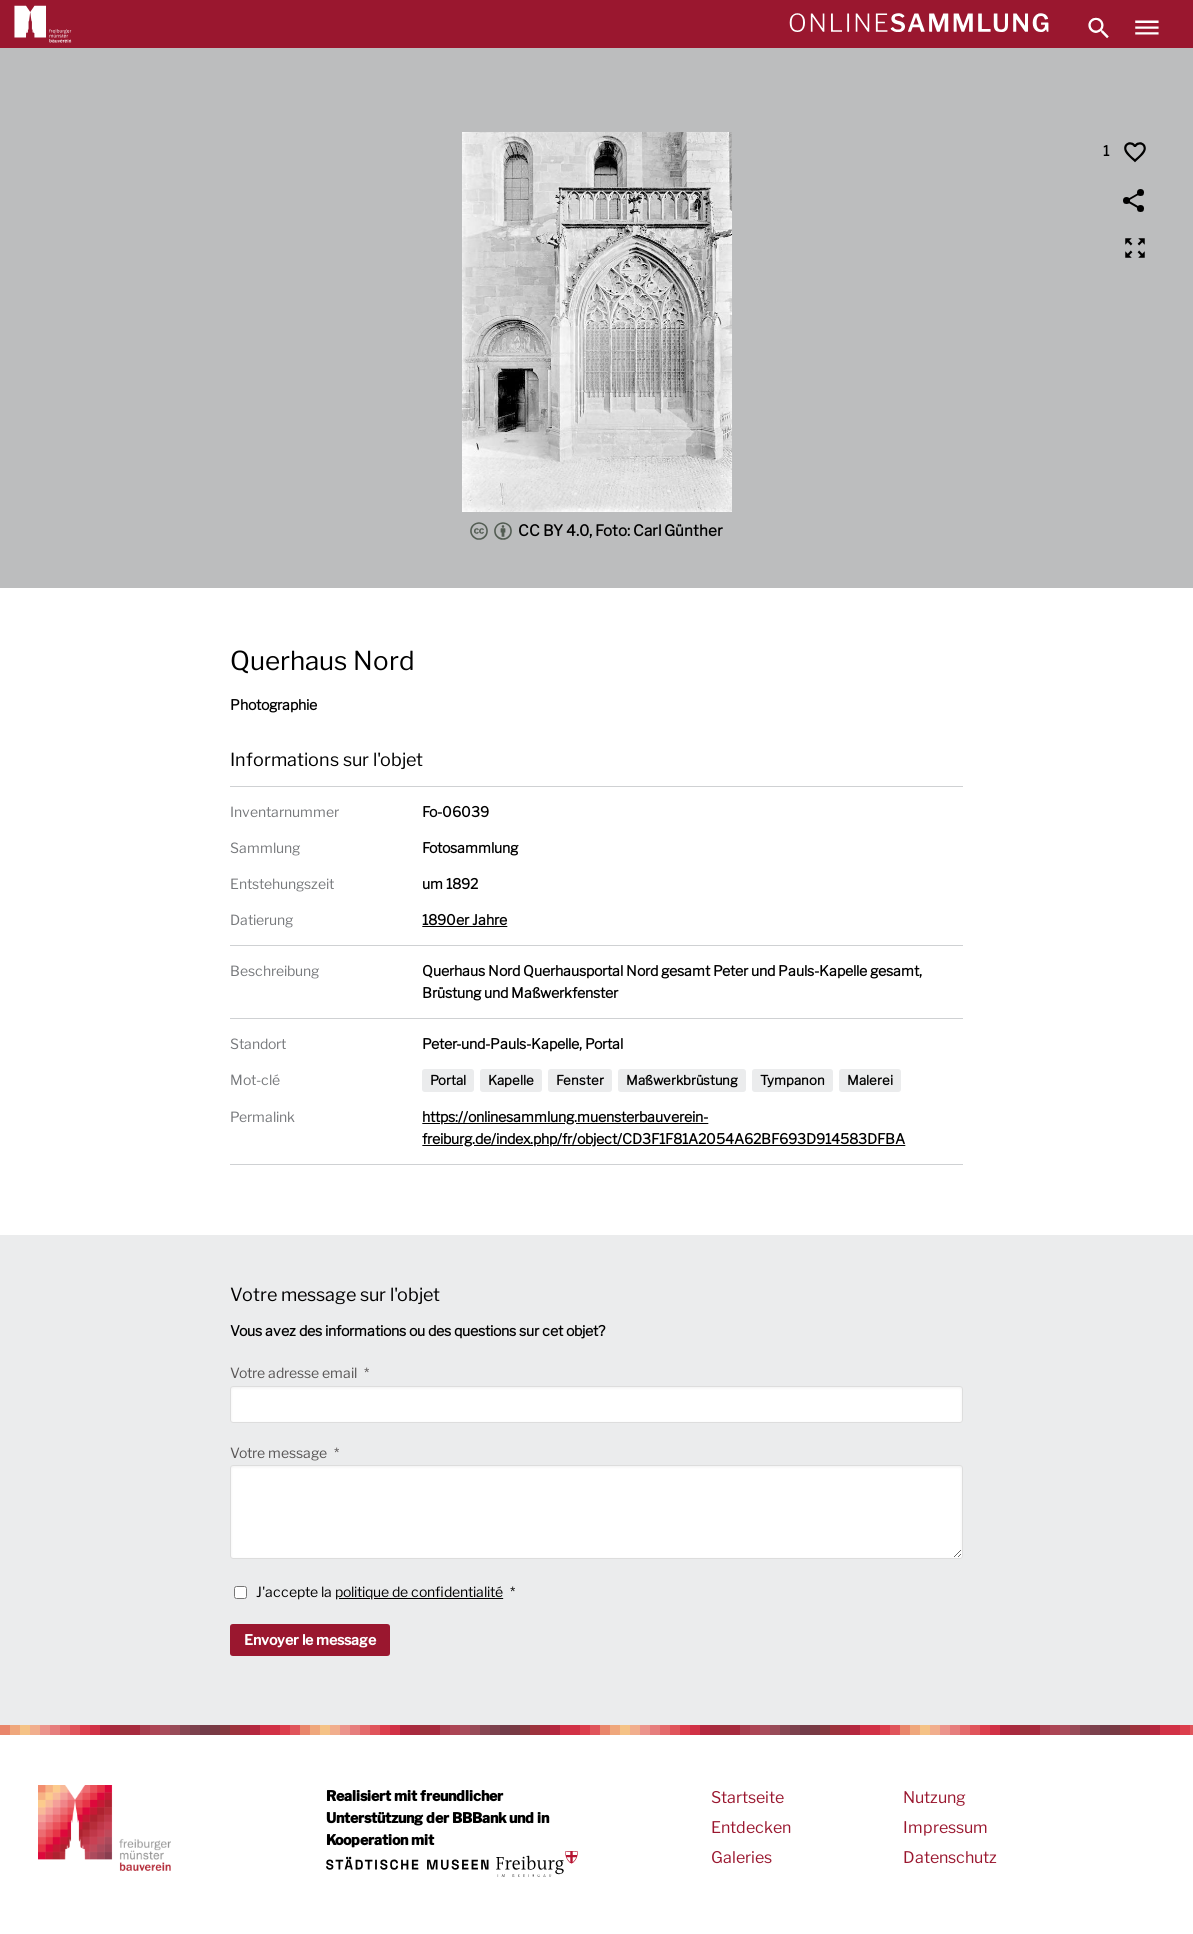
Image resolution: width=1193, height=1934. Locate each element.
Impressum (945, 1827)
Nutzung (934, 1797)
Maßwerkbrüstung (682, 1080)
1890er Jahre (464, 919)
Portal (448, 1080)
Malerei (870, 1080)
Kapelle (511, 1080)
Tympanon (792, 1080)
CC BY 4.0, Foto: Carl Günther (596, 531)
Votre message (280, 1452)
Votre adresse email (295, 1372)
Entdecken (751, 1827)
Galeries (741, 1857)
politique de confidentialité (419, 1591)
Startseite (747, 1797)
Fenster (580, 1080)
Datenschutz (950, 1857)
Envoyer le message (310, 1639)
